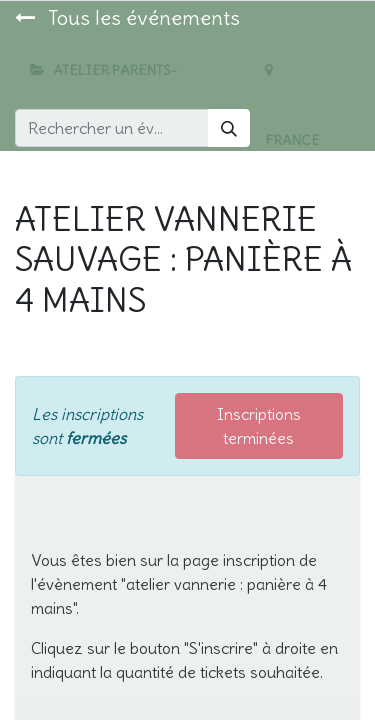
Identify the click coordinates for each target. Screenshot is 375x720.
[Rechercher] (229, 128)
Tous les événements (127, 17)
